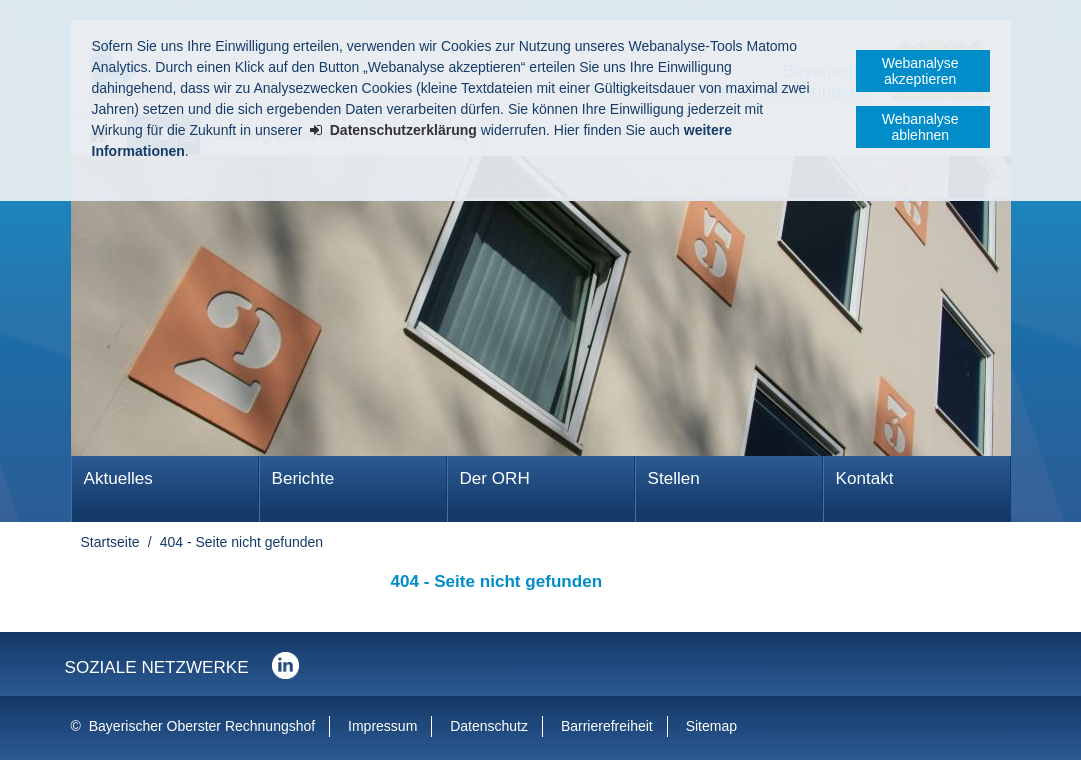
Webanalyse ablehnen (920, 127)
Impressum (382, 726)
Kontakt (865, 478)
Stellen (674, 478)
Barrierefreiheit (607, 726)
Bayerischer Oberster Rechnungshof (202, 726)
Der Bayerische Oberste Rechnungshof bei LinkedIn (285, 665)
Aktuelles (118, 478)
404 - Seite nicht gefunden (241, 542)
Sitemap (711, 726)
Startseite (110, 542)
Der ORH (495, 478)
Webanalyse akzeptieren (920, 71)
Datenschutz (489, 726)
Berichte (303, 478)
